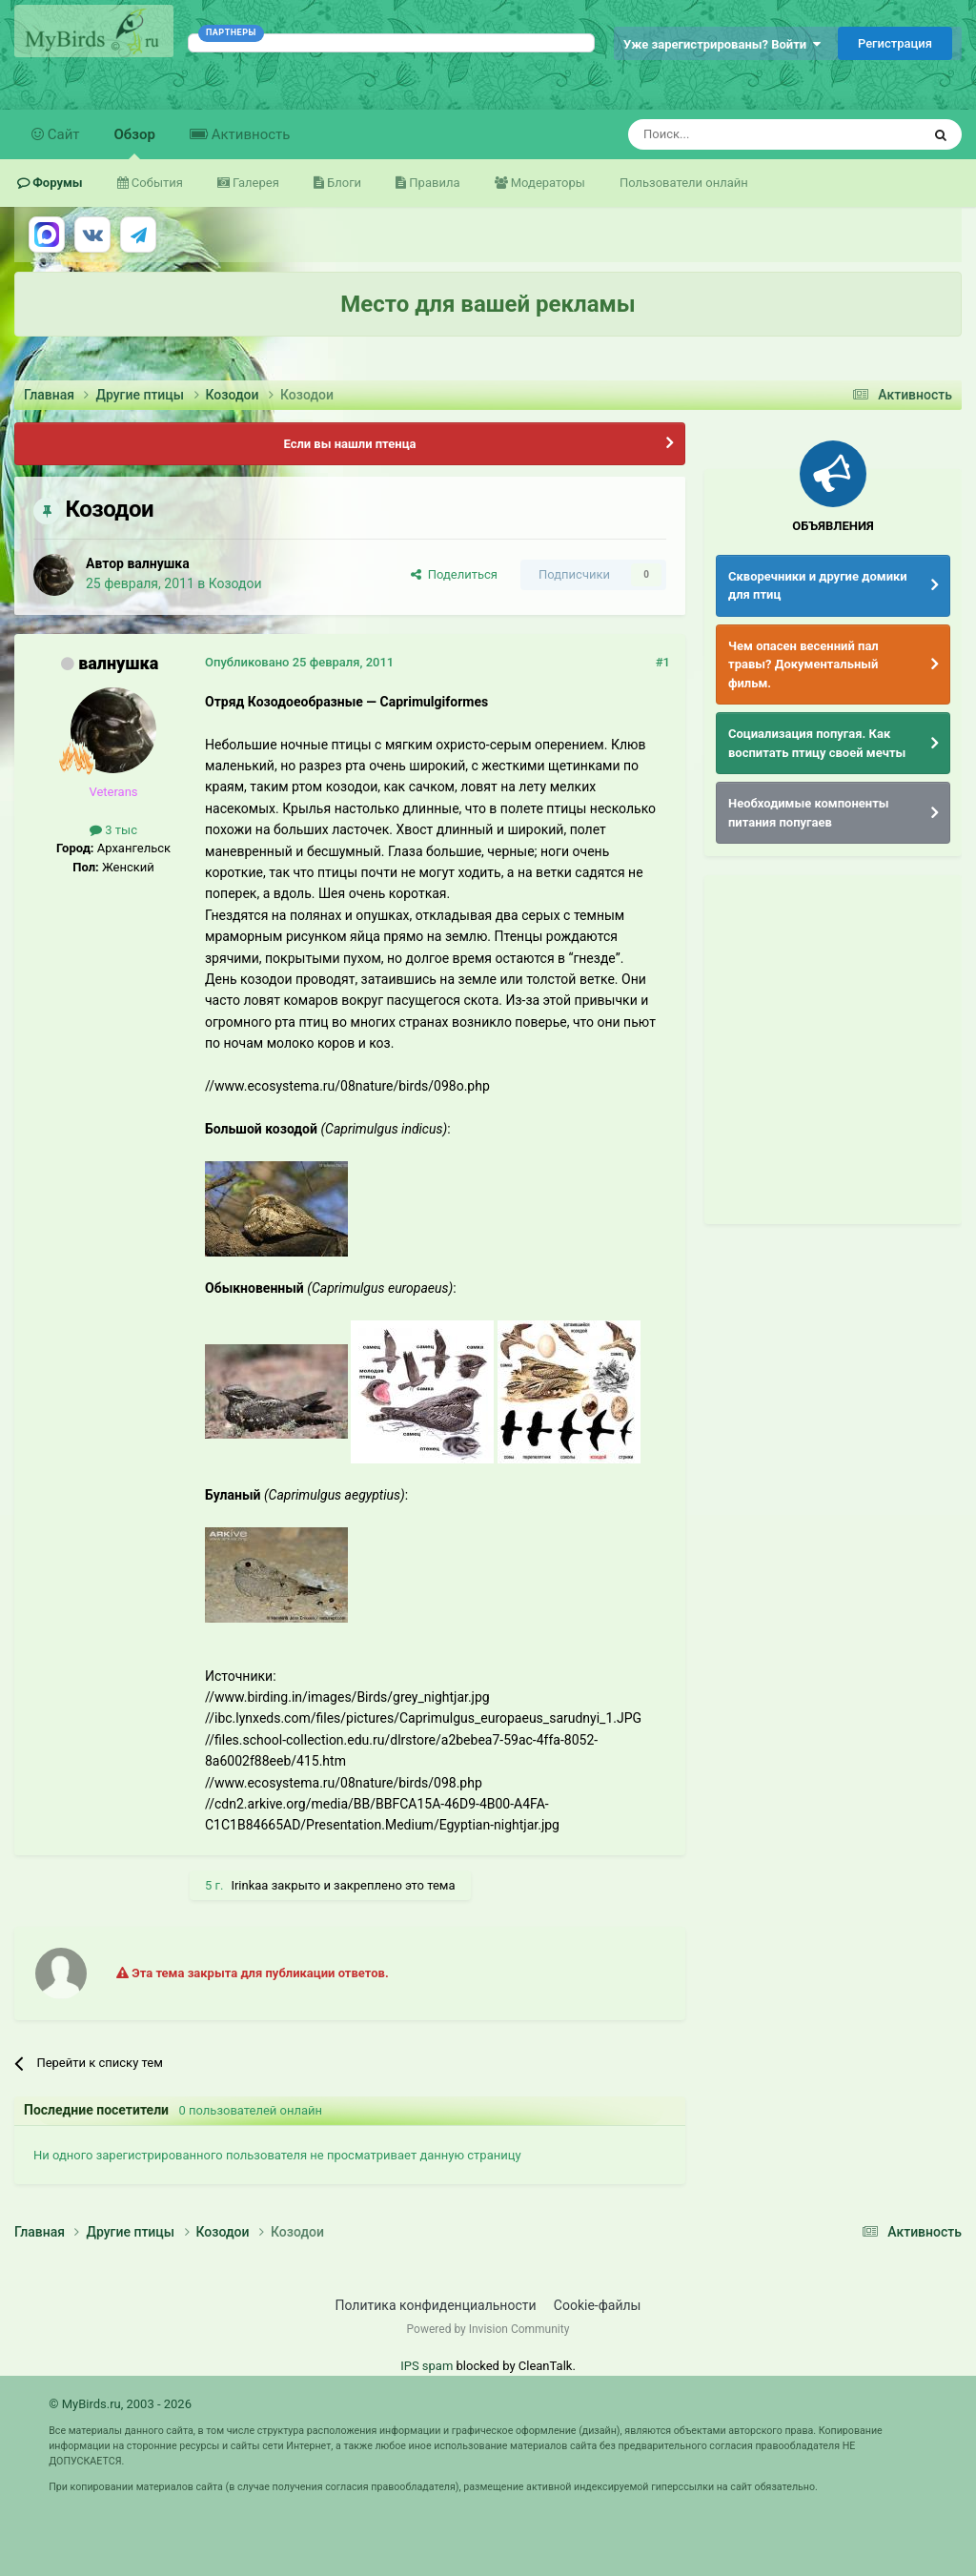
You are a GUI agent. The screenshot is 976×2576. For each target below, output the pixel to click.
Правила (432, 182)
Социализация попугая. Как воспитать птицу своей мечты (816, 743)
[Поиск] (731, 134)
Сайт (62, 134)
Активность (249, 134)
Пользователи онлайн (684, 182)
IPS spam (426, 2366)
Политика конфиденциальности (436, 2305)
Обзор (134, 142)
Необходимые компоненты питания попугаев (808, 812)
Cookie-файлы (597, 2305)
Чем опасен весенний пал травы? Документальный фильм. (803, 664)
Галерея (254, 182)
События (156, 182)
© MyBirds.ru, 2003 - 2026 (120, 2404)
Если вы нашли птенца (349, 444)
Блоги (342, 182)
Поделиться (454, 574)
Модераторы (546, 182)
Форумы (56, 182)
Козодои (235, 583)
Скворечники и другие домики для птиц (817, 586)
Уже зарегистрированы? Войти (722, 44)
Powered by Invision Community (488, 2329)
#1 (663, 662)
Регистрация (895, 43)
